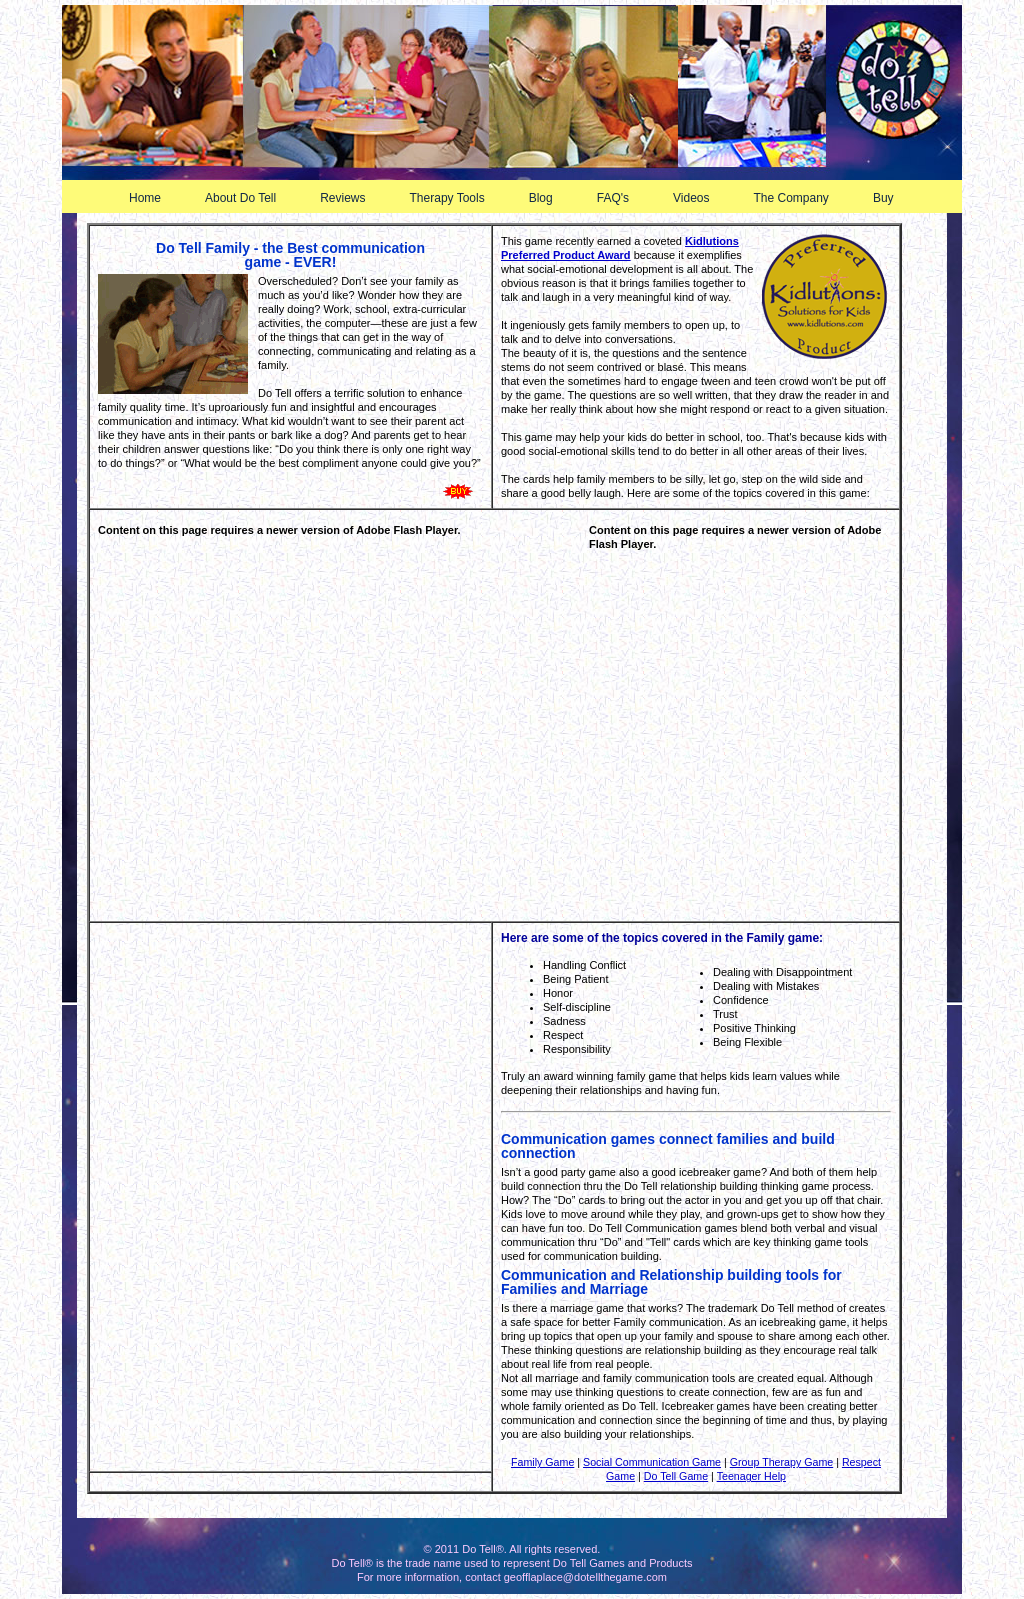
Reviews (350, 197)
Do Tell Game (676, 1476)
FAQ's (621, 197)
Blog (549, 197)
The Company (799, 197)
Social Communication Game (652, 1462)
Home (145, 198)
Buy (891, 197)
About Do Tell (248, 197)
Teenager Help (751, 1476)
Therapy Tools (455, 197)
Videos (699, 197)
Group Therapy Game (781, 1462)
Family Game (542, 1462)
